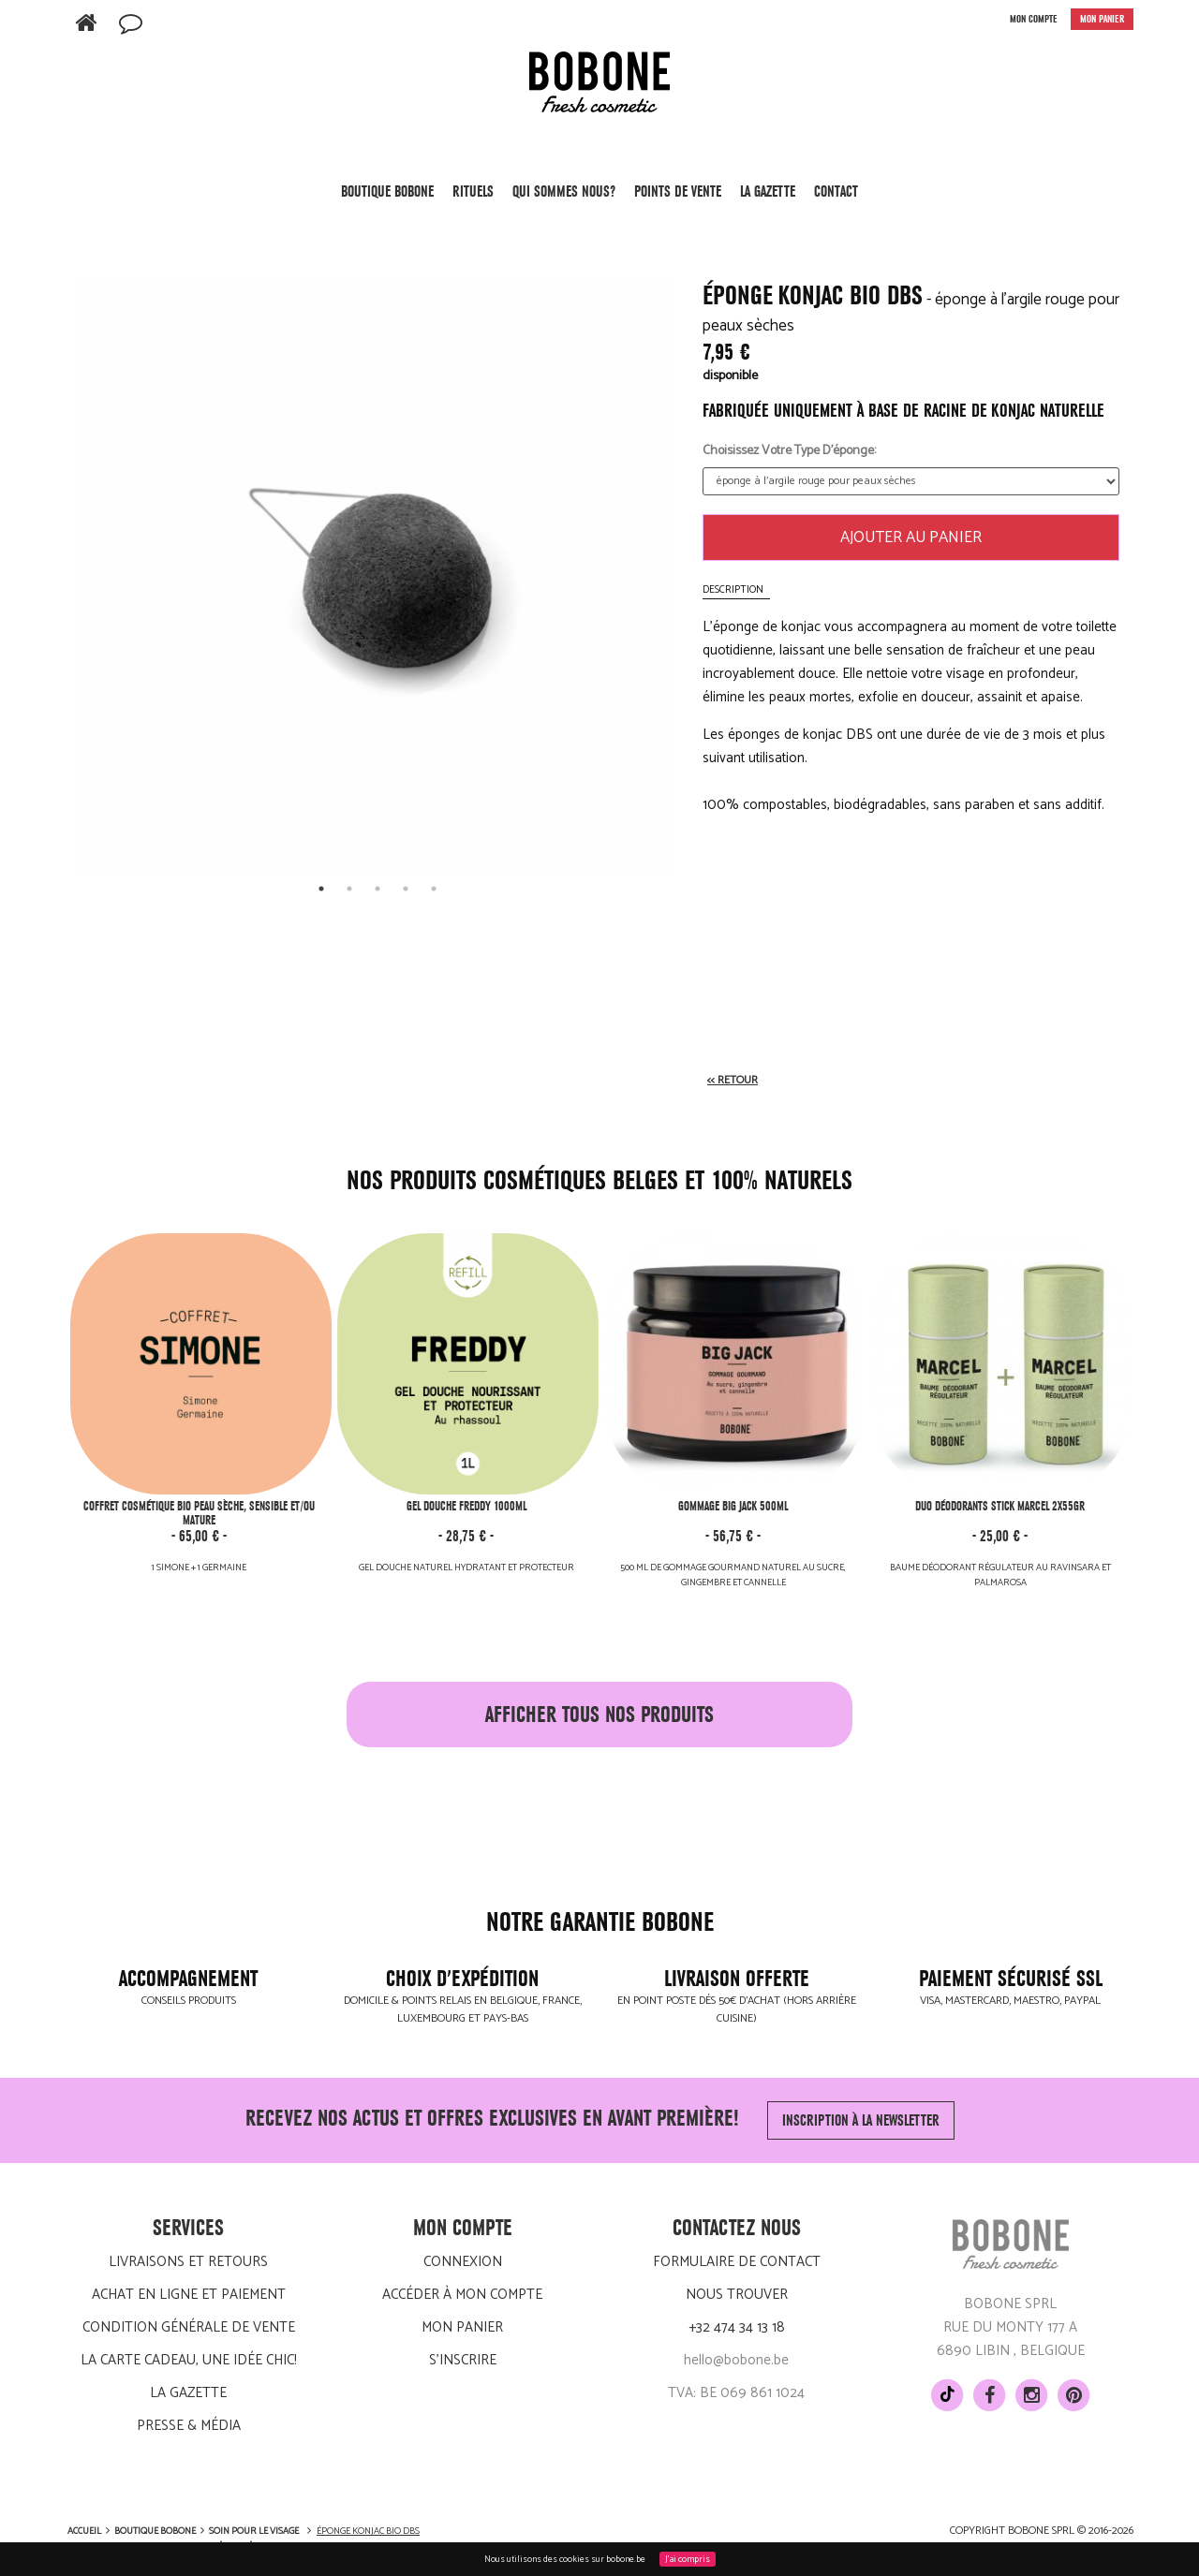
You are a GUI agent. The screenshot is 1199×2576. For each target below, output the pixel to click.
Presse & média (189, 2425)
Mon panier (462, 2327)
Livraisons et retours (188, 2262)
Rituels (473, 198)
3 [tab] (377, 888)
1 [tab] (321, 888)
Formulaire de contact (737, 2262)
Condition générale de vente (188, 2327)
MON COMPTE (1034, 19)
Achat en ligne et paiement (189, 2294)
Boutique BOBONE (387, 198)
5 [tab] (433, 888)
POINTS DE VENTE (677, 191)
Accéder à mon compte (462, 2294)
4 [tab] (405, 888)
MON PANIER (1102, 19)
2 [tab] (349, 888)
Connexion (462, 2262)
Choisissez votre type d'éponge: (789, 451)
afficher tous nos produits (599, 1714)
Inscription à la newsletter (861, 2120)
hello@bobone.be (736, 2360)
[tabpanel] (377, 577)
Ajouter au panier (911, 537)
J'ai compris (687, 2559)
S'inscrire (462, 2360)
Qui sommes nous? (563, 191)
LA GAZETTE (767, 191)
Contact (836, 191)
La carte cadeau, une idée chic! (189, 2360)
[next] (655, 559)
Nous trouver (737, 2294)
